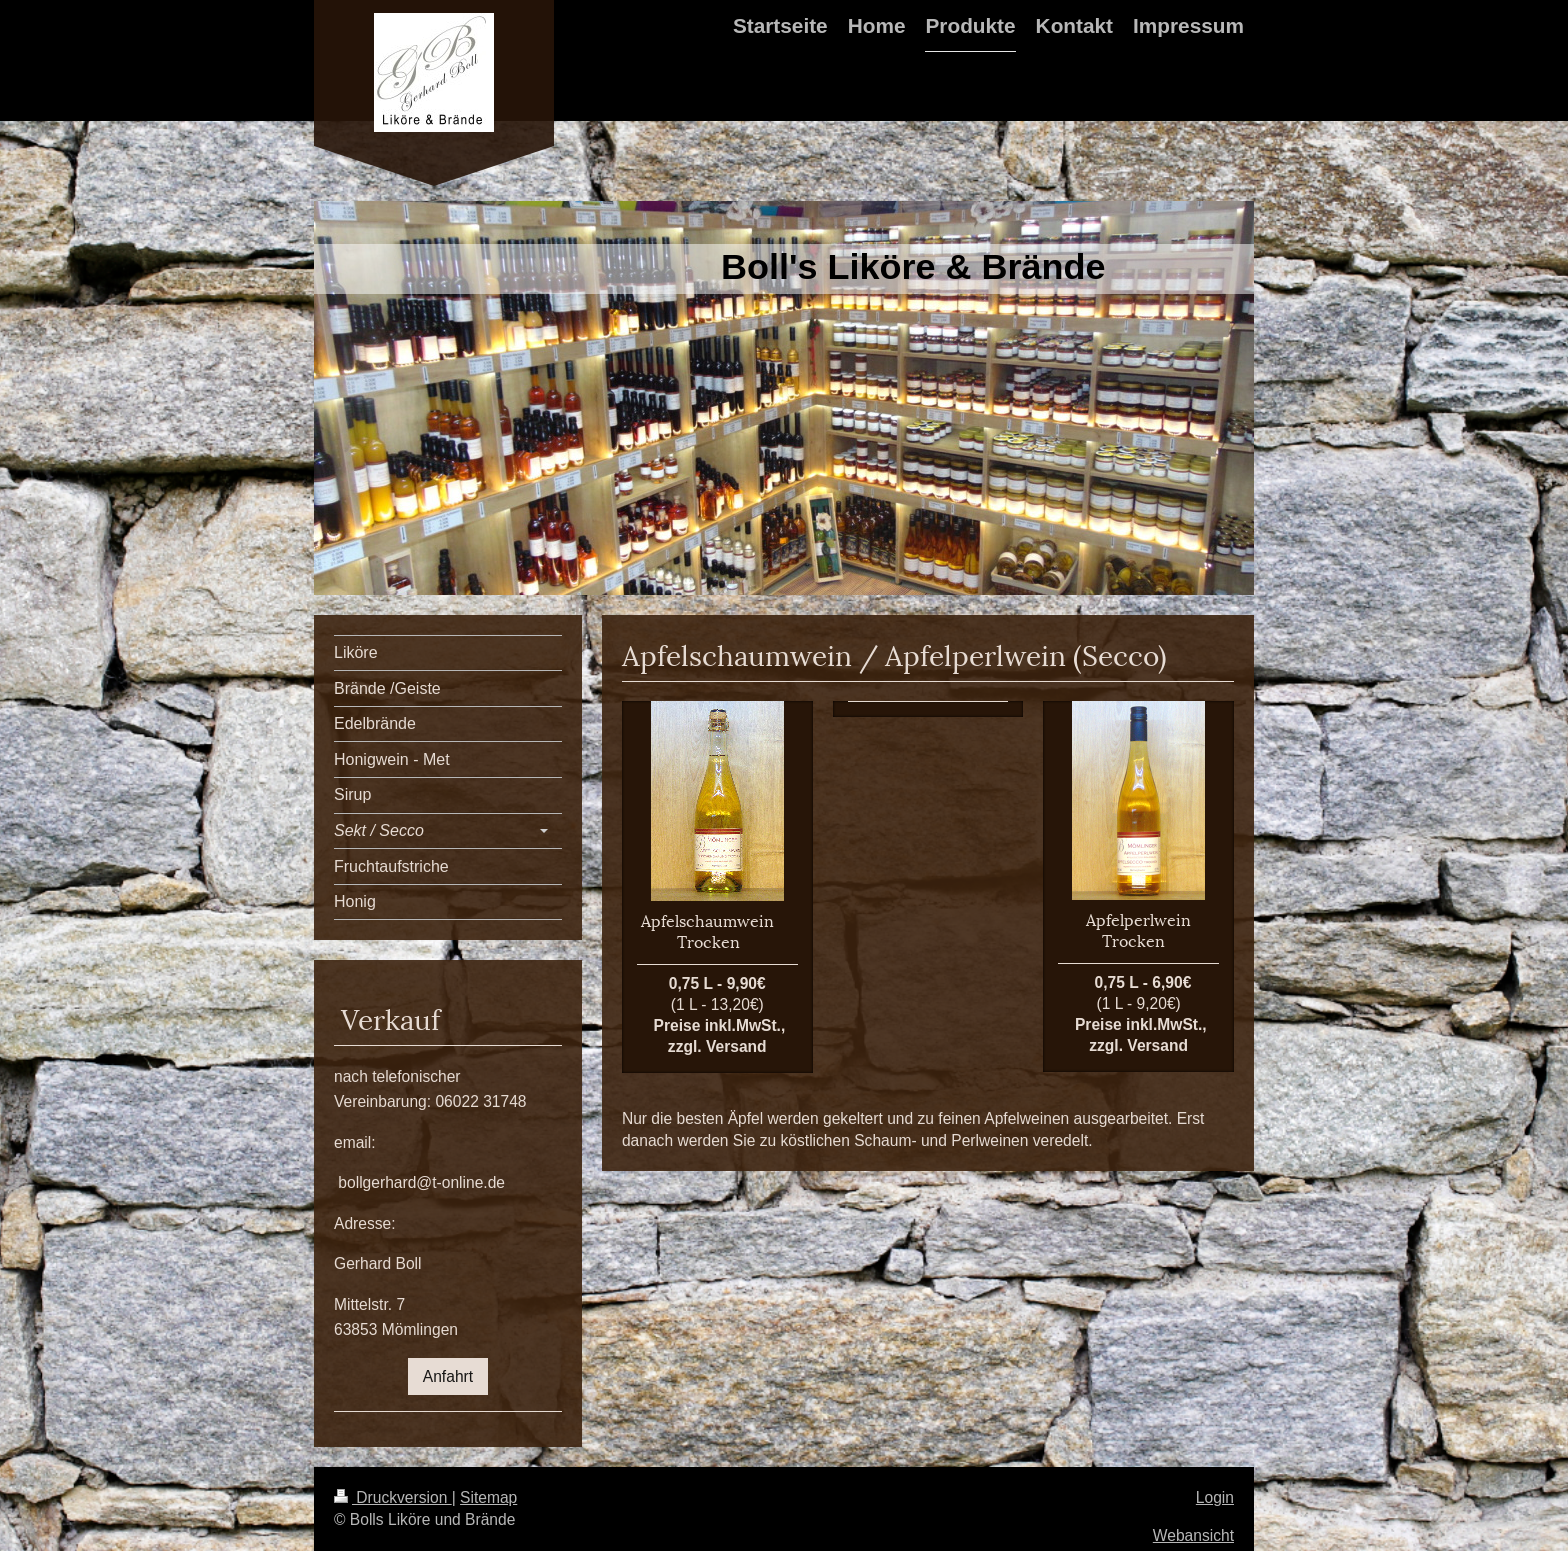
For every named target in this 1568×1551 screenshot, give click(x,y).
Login (1215, 1497)
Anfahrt (448, 1376)
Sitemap (488, 1497)
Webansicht (1193, 1535)
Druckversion (393, 1497)
